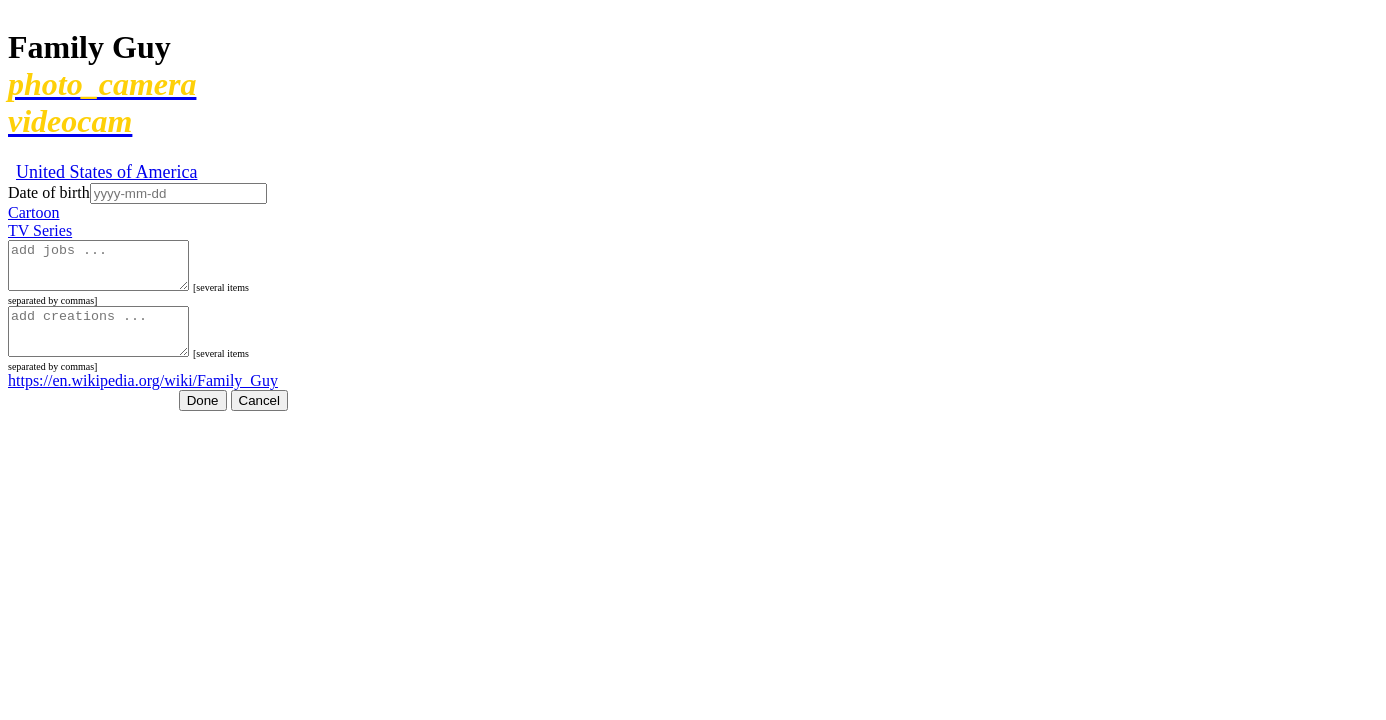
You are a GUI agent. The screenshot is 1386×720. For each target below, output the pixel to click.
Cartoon (34, 212)
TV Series (40, 230)
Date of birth (49, 192)
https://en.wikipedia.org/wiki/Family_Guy (143, 398)
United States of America (106, 172)
